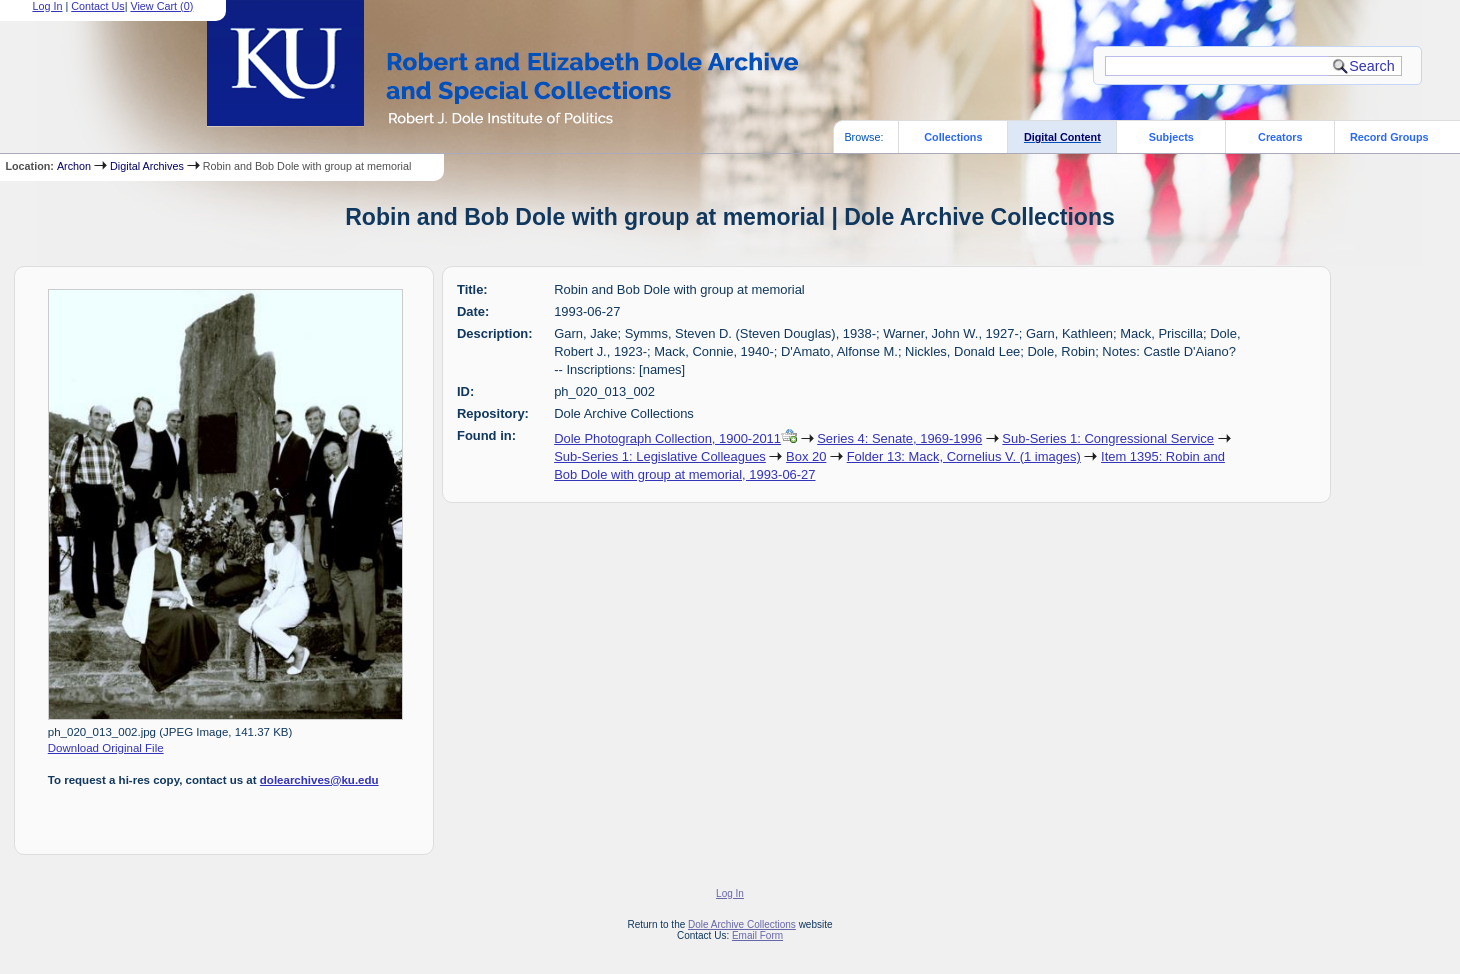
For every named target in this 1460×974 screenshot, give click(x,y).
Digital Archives (147, 166)
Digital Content (1062, 137)
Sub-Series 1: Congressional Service (1108, 438)
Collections (953, 137)
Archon (74, 166)
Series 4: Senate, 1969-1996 (899, 438)
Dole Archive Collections (742, 924)
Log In (730, 893)
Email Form (757, 935)
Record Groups (1389, 137)
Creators (1280, 137)
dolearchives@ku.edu (319, 780)
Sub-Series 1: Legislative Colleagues (660, 456)
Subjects (1171, 137)
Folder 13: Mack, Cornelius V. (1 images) (964, 456)
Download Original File (106, 748)
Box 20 (806, 456)
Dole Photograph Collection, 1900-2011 (667, 438)
